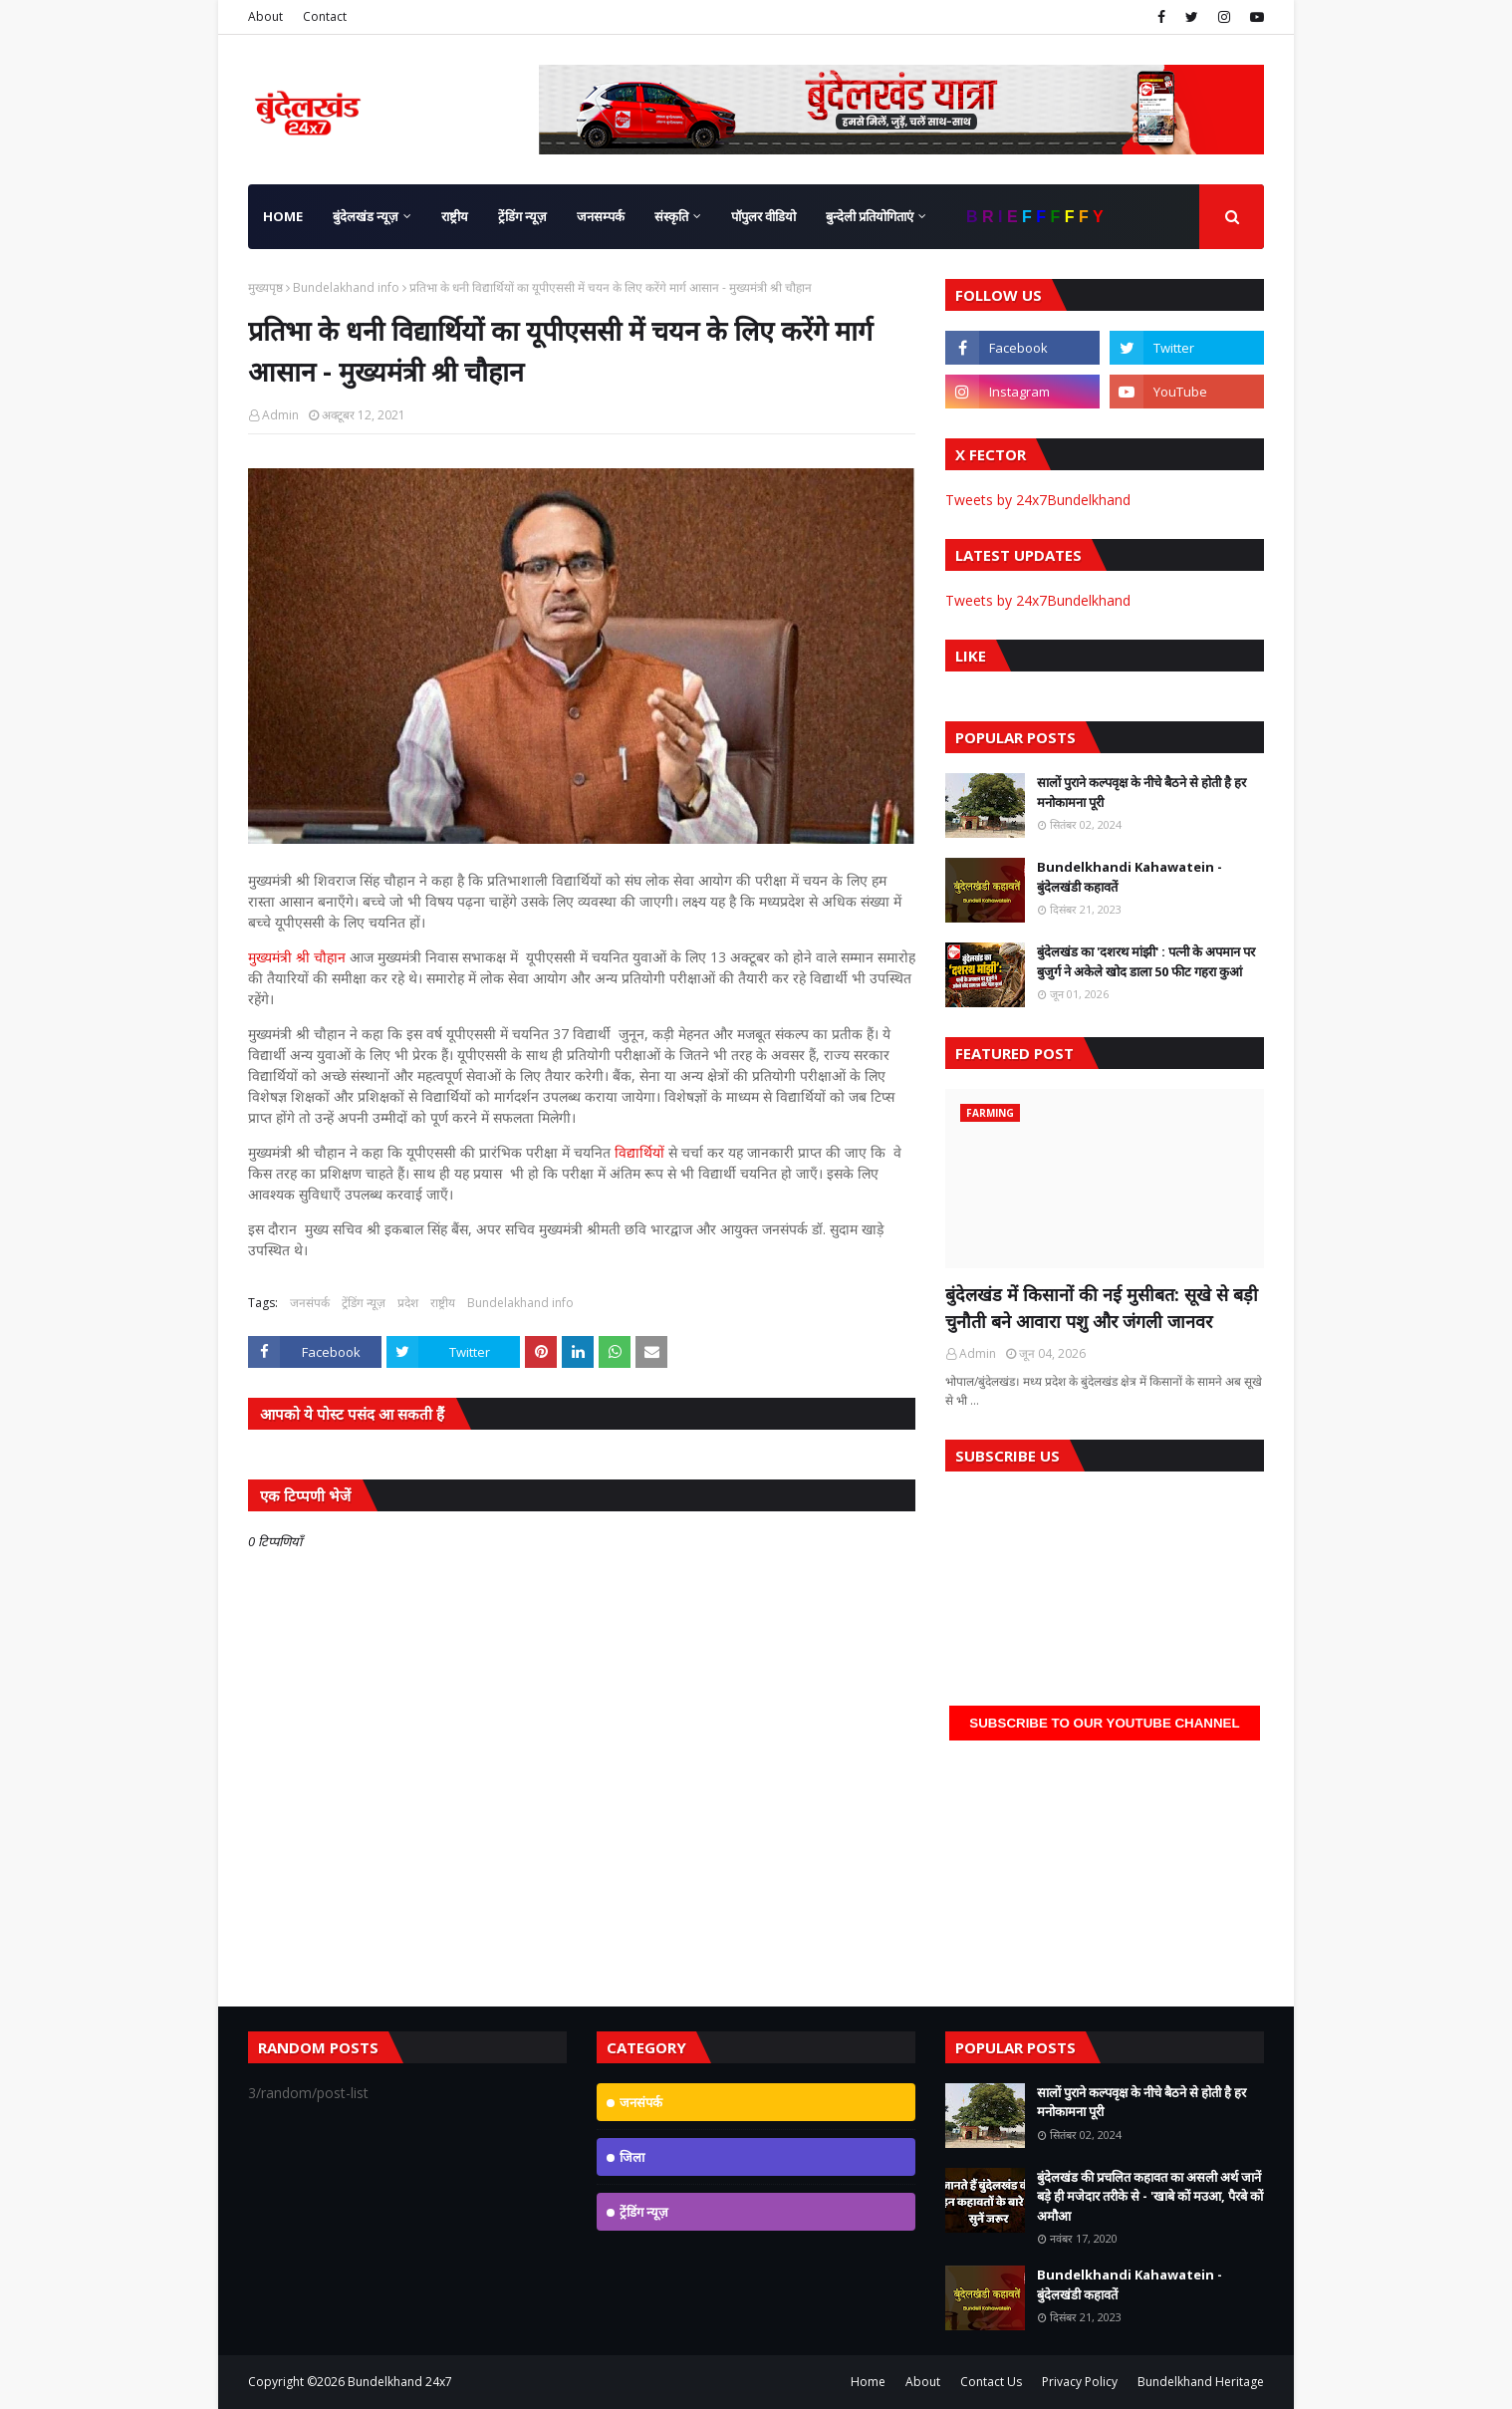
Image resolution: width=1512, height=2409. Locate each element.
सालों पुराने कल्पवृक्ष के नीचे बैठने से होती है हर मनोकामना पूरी (1141, 792)
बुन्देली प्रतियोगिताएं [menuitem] (869, 216)
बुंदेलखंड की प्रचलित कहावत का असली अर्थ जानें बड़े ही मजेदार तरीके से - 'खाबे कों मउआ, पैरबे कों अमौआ (1150, 2196)
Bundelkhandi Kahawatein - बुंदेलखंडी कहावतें (1129, 877)
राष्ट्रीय (442, 1302)
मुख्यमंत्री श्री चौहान (297, 956)
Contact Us (991, 2381)
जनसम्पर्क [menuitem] (601, 216)
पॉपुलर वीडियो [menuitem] (763, 216)
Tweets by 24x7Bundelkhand (1038, 499)
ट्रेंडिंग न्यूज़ (363, 1302)
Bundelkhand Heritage (1200, 2381)
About (265, 16)
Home (868, 2381)
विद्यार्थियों (641, 1152)
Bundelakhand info (346, 287)
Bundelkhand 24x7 (400, 2381)
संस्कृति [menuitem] (671, 216)
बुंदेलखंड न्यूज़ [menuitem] (365, 216)
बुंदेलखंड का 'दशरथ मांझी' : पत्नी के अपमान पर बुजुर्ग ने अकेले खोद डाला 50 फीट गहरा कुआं (1146, 961)
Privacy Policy (1080, 2381)
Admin (280, 414)
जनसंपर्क (310, 1302)
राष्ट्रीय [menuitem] (454, 216)
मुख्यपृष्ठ (265, 287)
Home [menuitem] (283, 216)
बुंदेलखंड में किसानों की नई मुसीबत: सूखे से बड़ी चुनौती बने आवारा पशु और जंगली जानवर (1101, 1307)
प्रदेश (407, 1302)
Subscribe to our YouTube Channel (1104, 1723)
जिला (632, 2157)
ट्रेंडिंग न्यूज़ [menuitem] (522, 216)
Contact (325, 16)
